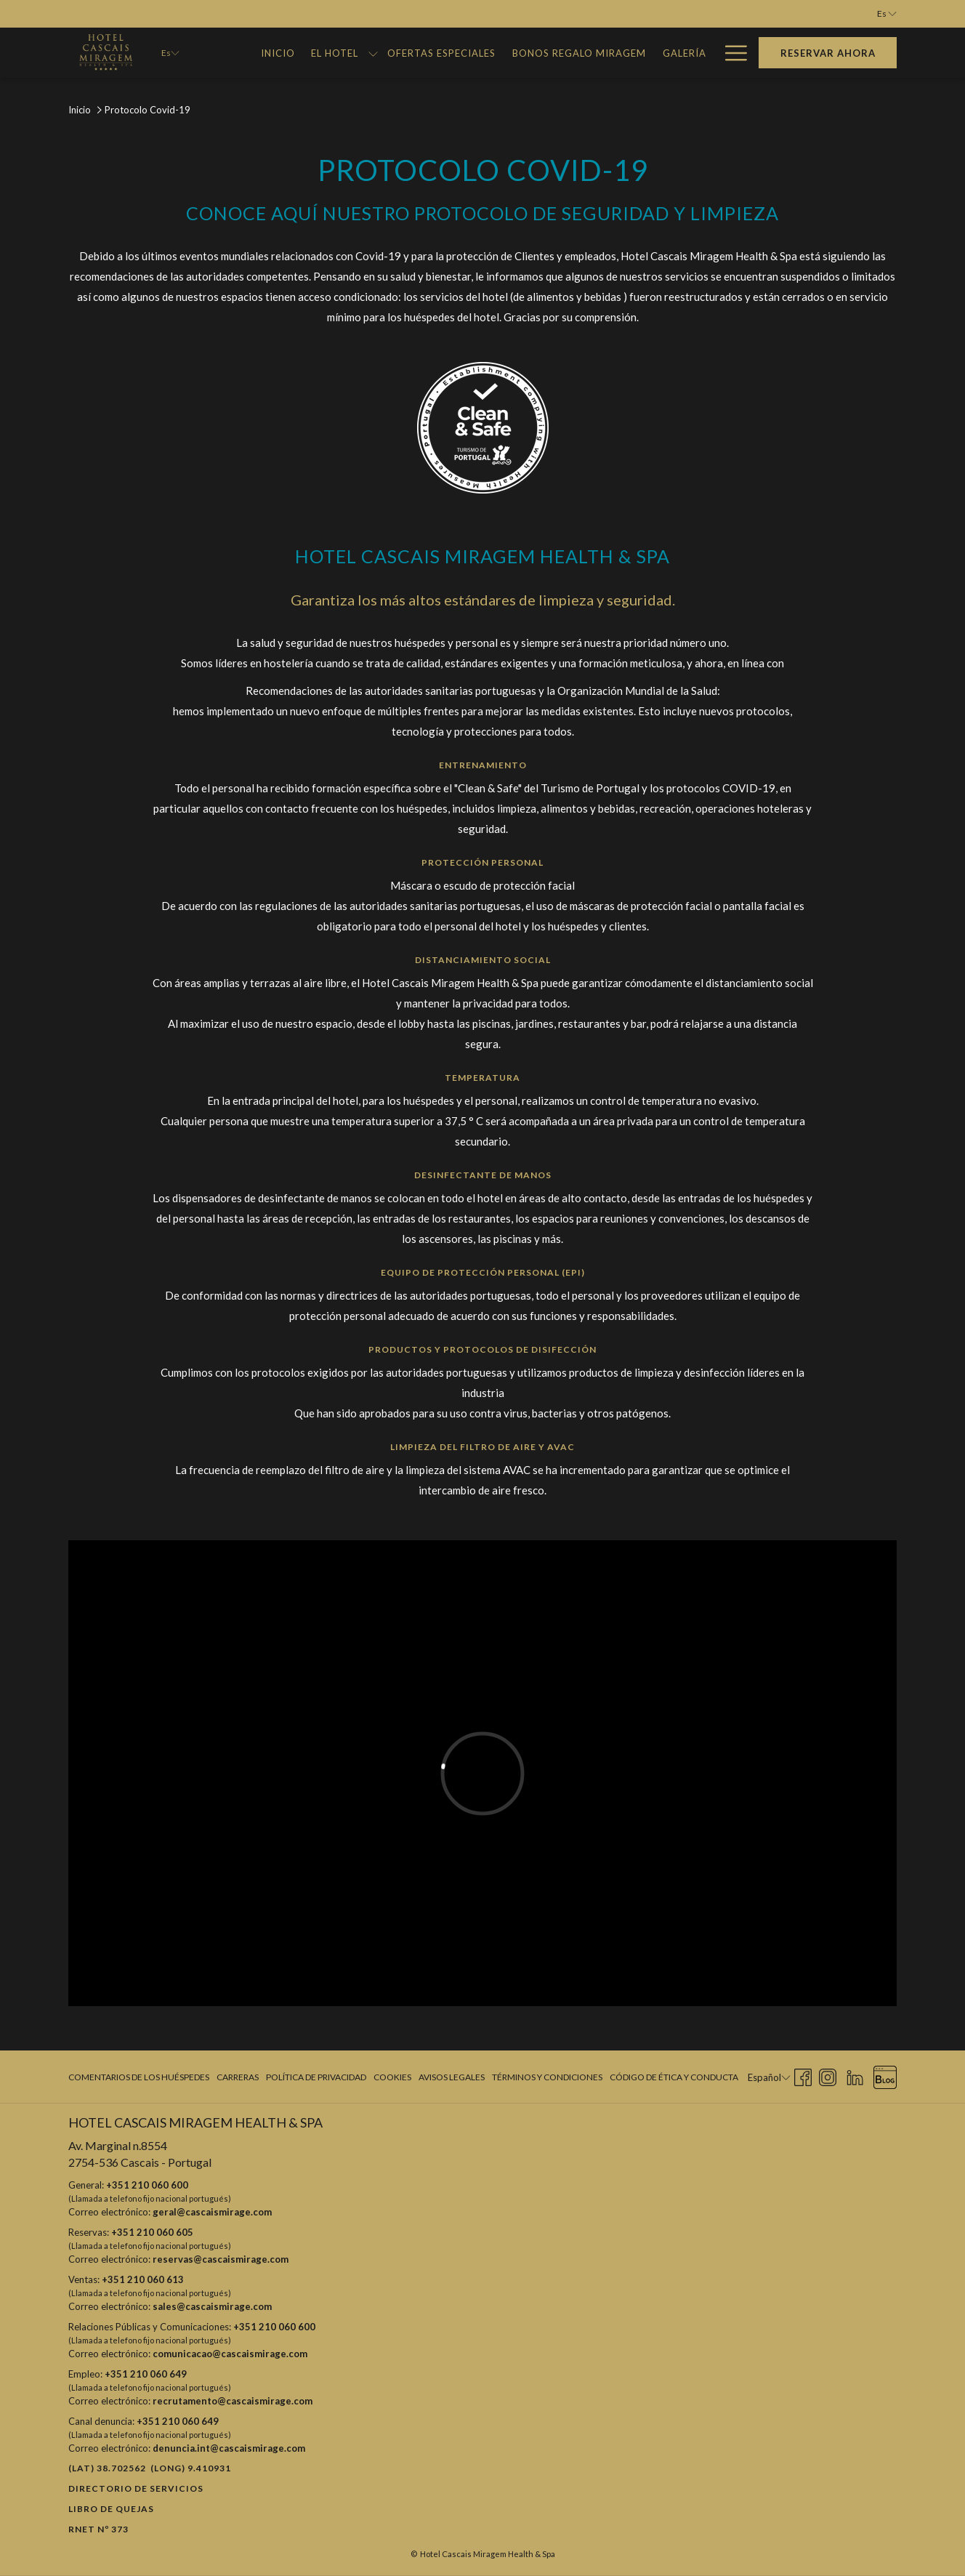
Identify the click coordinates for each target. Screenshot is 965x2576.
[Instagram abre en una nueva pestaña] (827, 2075)
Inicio (79, 110)
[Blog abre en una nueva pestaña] (885, 2075)
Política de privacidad (316, 2077)
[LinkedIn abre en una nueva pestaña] (855, 2075)
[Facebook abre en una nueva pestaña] (803, 2075)
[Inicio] (277, 53)
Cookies (392, 2077)
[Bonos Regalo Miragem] (579, 53)
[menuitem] (140, 2077)
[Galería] (684, 53)
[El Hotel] (335, 53)
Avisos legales (452, 2077)
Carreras (238, 2077)
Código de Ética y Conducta (674, 2077)
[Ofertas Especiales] (441, 53)
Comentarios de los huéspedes (138, 2077)
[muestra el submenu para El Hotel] (373, 53)
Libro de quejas (111, 2508)
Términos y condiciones (547, 2077)
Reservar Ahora (828, 53)
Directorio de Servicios (135, 2488)
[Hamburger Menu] (730, 53)
